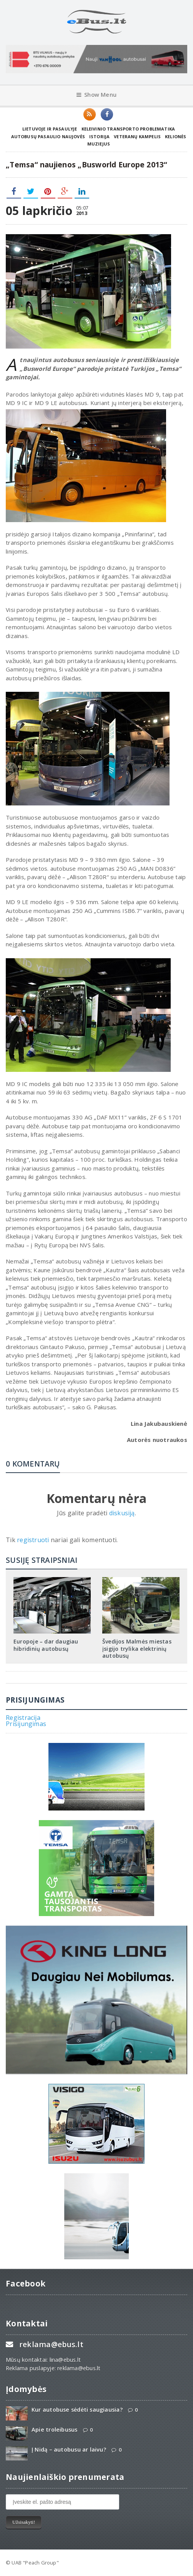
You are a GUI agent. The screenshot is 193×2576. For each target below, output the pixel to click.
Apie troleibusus (54, 2429)
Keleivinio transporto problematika (128, 129)
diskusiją (122, 1513)
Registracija (23, 1717)
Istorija (99, 136)
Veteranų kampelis (137, 136)
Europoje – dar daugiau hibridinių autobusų (45, 1645)
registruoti (34, 1540)
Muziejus (98, 144)
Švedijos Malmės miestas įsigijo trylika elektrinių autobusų (136, 1648)
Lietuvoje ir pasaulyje (49, 129)
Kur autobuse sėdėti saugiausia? (77, 2409)
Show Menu (96, 94)
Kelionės (175, 136)
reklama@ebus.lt (51, 2344)
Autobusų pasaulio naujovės (48, 136)
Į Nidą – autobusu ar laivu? (69, 2449)
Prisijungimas (26, 1724)
